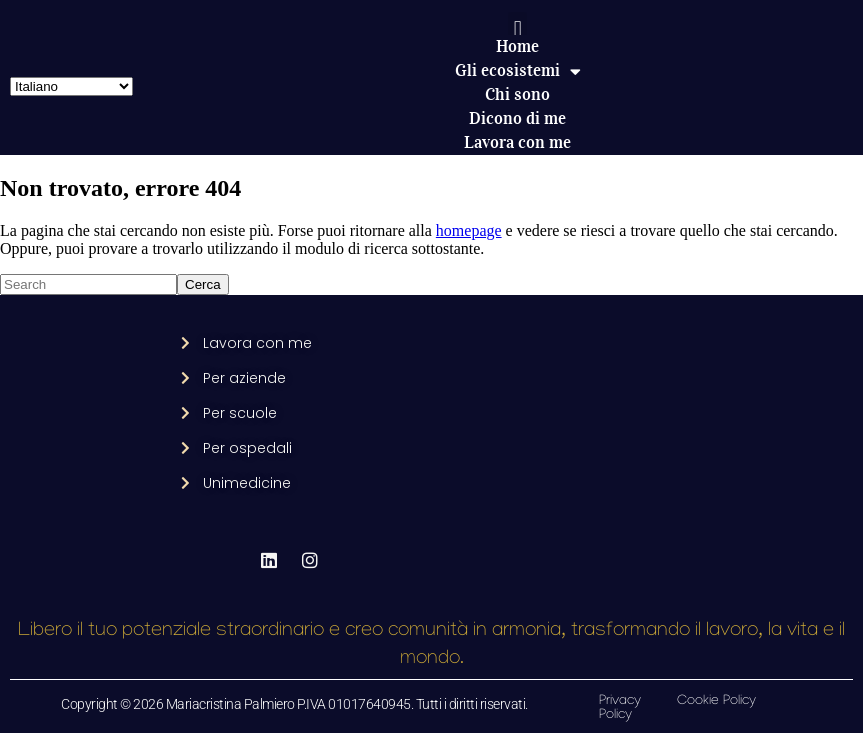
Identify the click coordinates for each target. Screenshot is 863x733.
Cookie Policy (716, 701)
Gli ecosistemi (518, 71)
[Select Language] (71, 86)
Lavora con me (517, 142)
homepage (469, 230)
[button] (517, 28)
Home (517, 46)
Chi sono (517, 94)
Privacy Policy (620, 708)
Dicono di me (517, 118)
